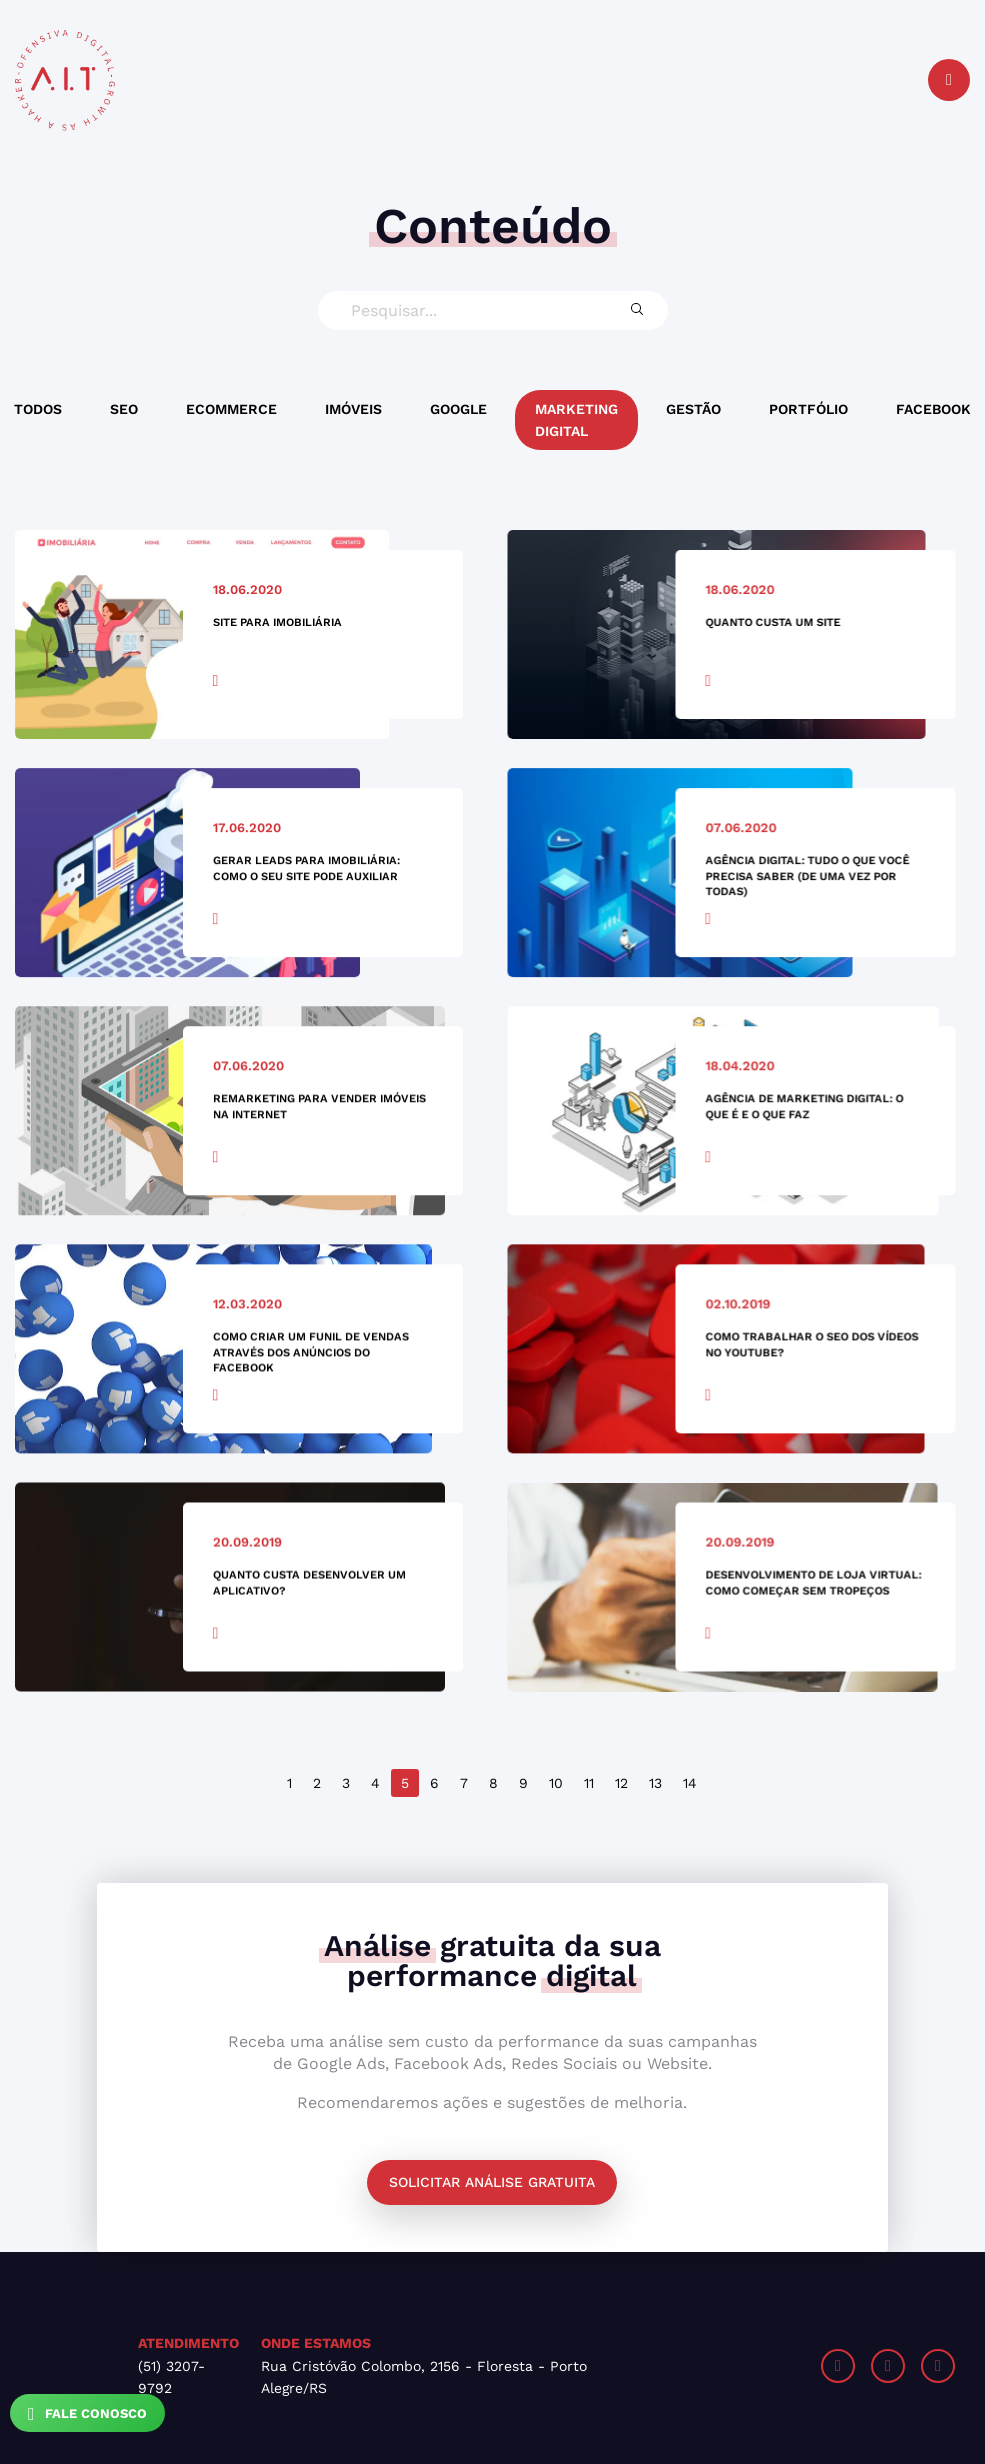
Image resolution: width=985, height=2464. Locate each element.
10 (556, 1783)
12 (621, 1783)
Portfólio (808, 409)
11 (589, 1783)
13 (655, 1783)
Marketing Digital (576, 420)
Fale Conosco (87, 2414)
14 (690, 1783)
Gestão (693, 409)
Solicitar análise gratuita (492, 2182)
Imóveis (353, 409)
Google (458, 409)
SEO (124, 409)
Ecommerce (231, 409)
